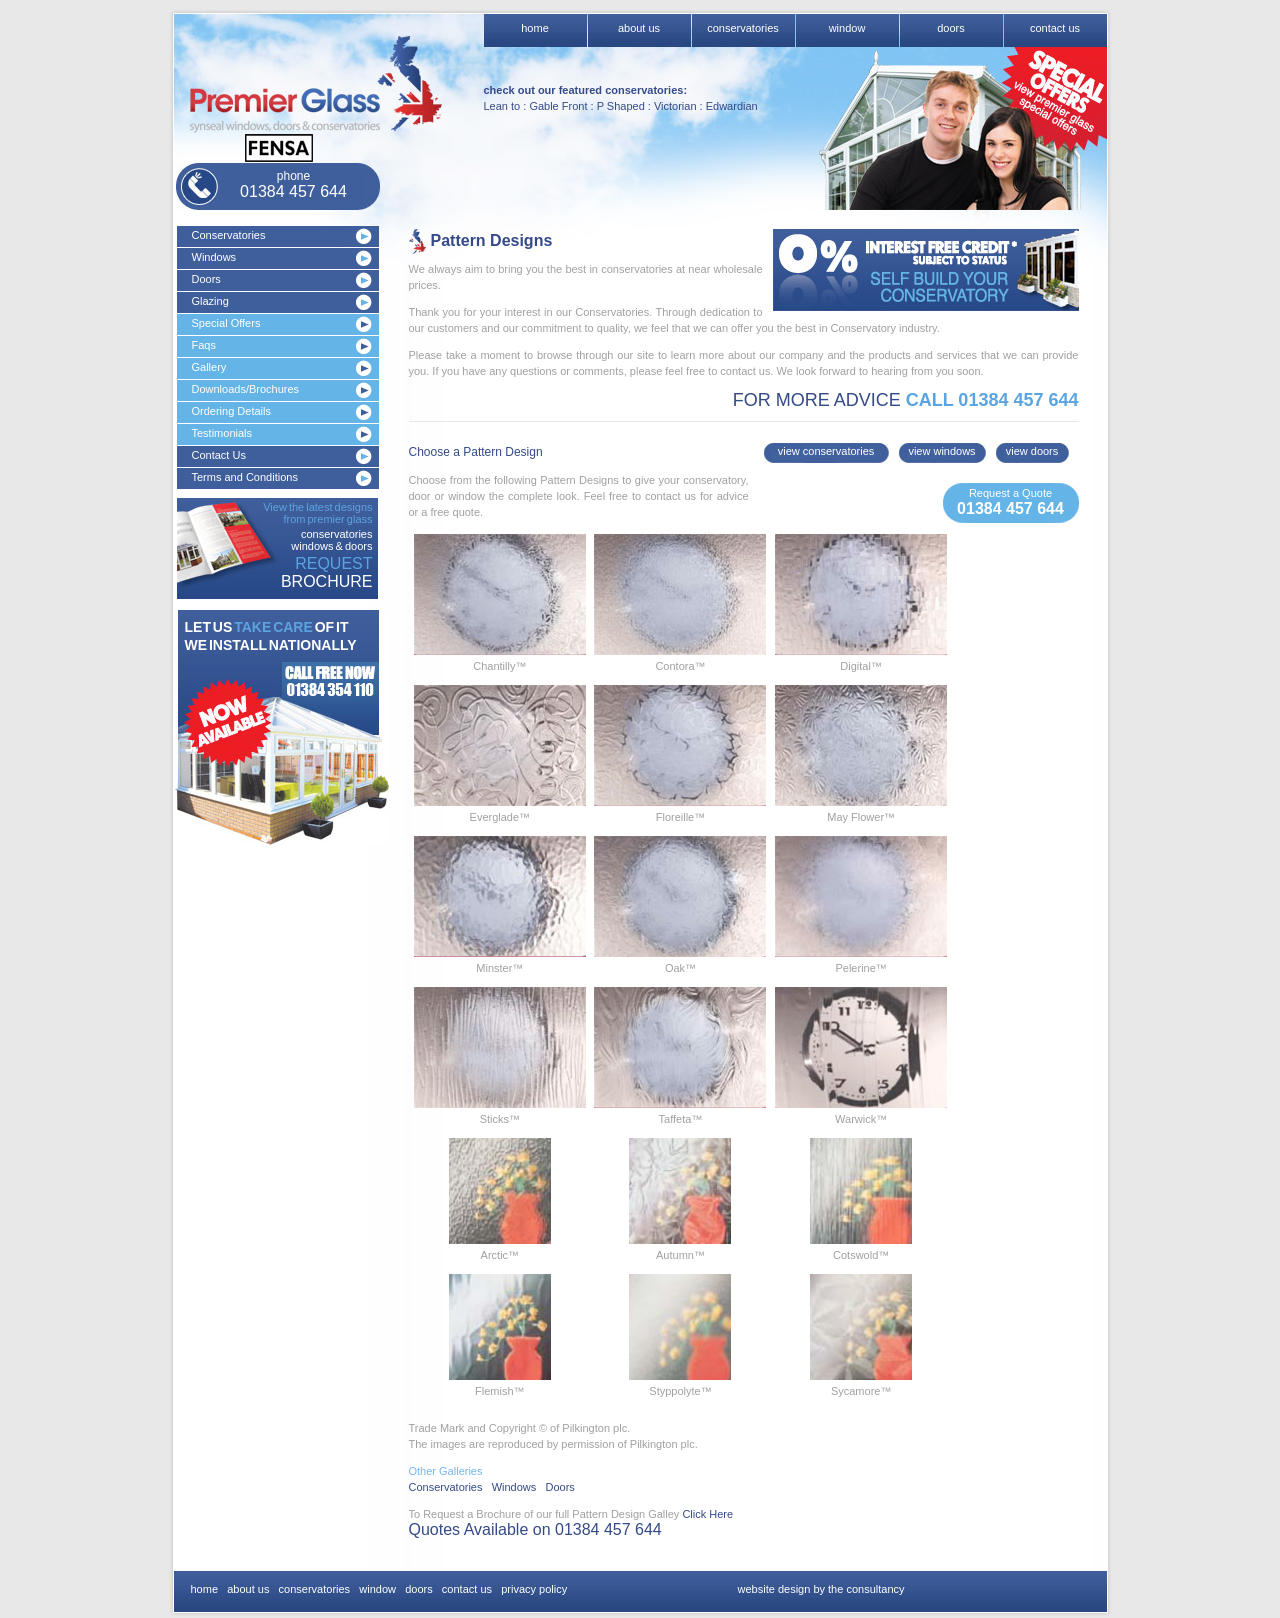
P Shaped (621, 106)
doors (951, 28)
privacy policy (534, 1589)
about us (639, 28)
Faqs (204, 345)
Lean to (502, 106)
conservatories (743, 28)
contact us (1055, 28)
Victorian (675, 106)
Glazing (210, 301)
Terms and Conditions (245, 477)
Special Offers (226, 323)
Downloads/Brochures (246, 389)
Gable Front (558, 106)
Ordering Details (231, 411)
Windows (214, 257)
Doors (206, 279)
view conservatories (826, 451)
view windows (941, 451)
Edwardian (732, 106)
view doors (1032, 451)
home (535, 28)
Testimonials (222, 433)
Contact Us (219, 455)
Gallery (209, 367)
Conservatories (229, 235)
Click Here (707, 1514)
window (847, 28)
